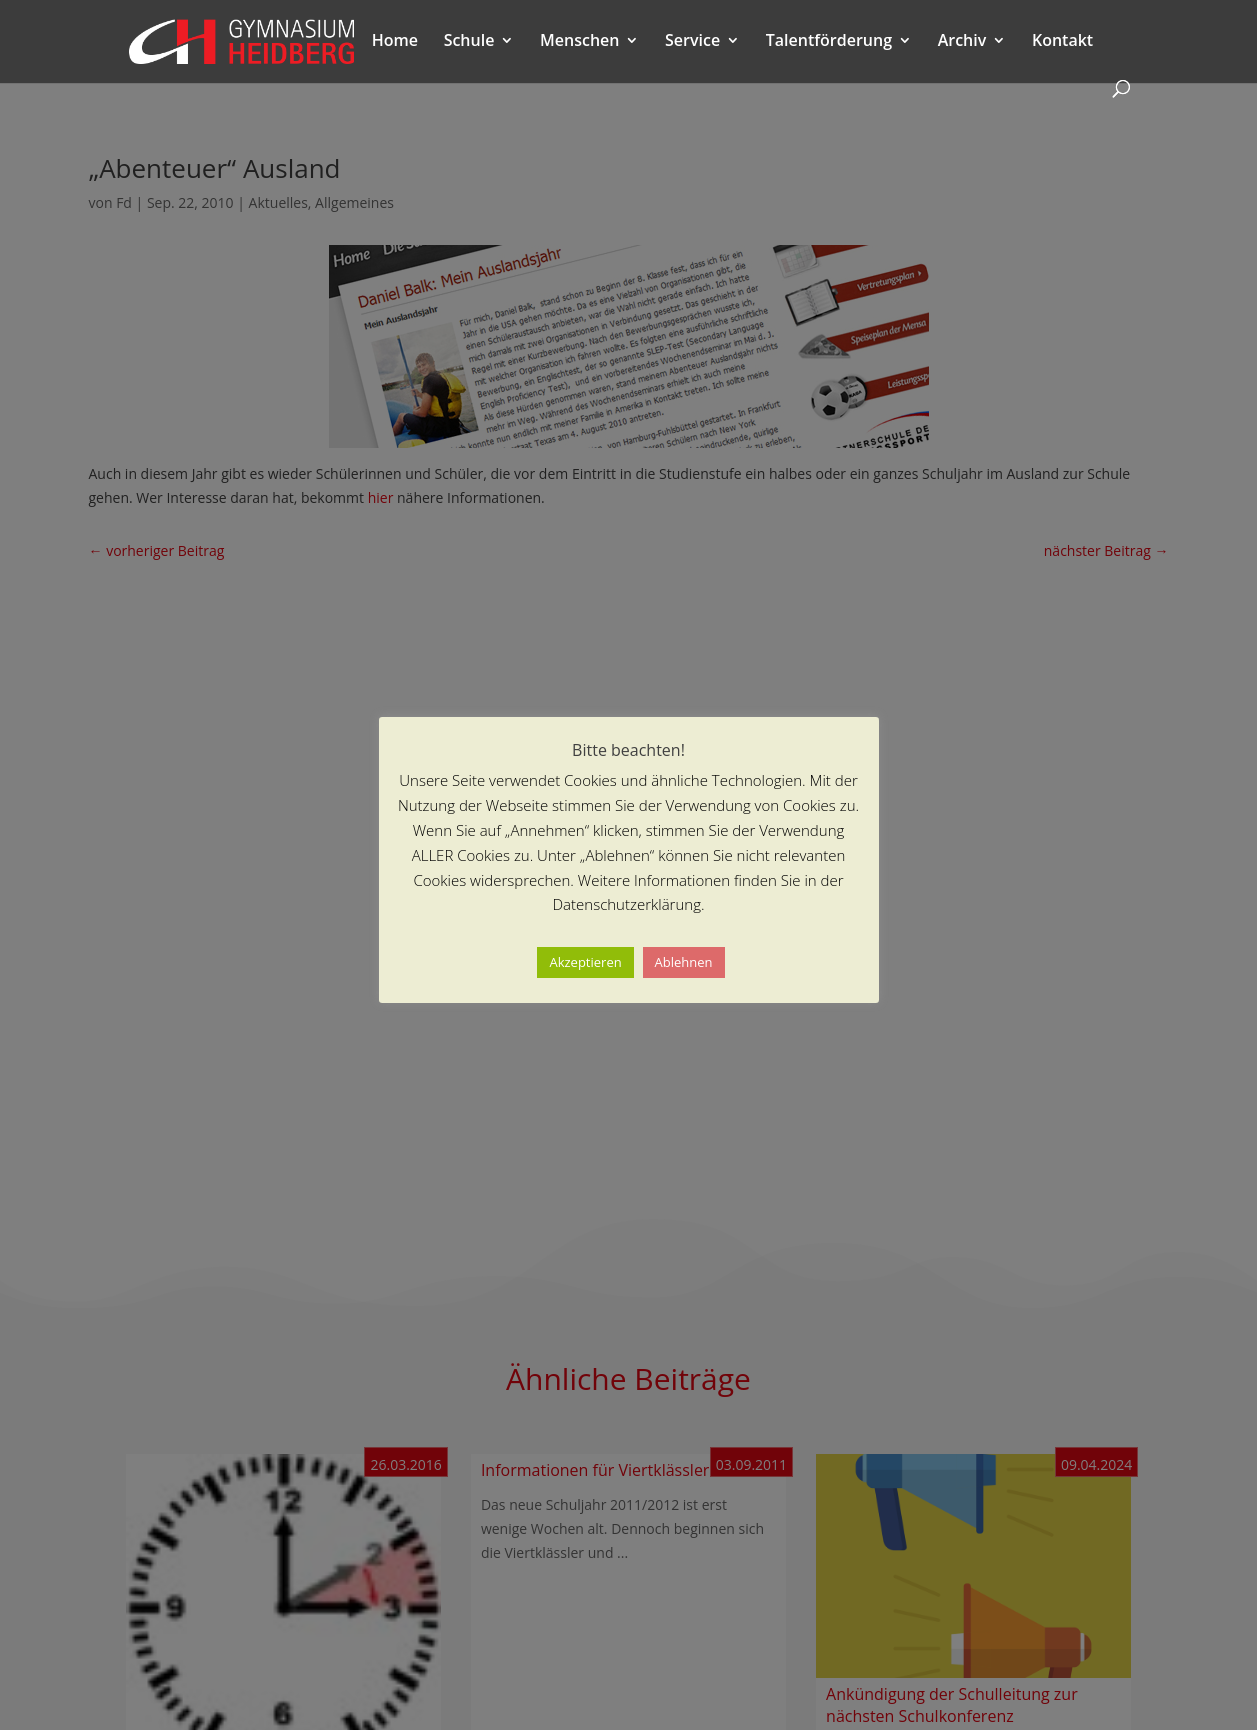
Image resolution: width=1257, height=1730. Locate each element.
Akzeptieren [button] (585, 962)
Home (395, 42)
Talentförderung (829, 42)
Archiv (962, 42)
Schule (469, 42)
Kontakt (1062, 42)
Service (692, 42)
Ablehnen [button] (684, 962)
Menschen (579, 42)
